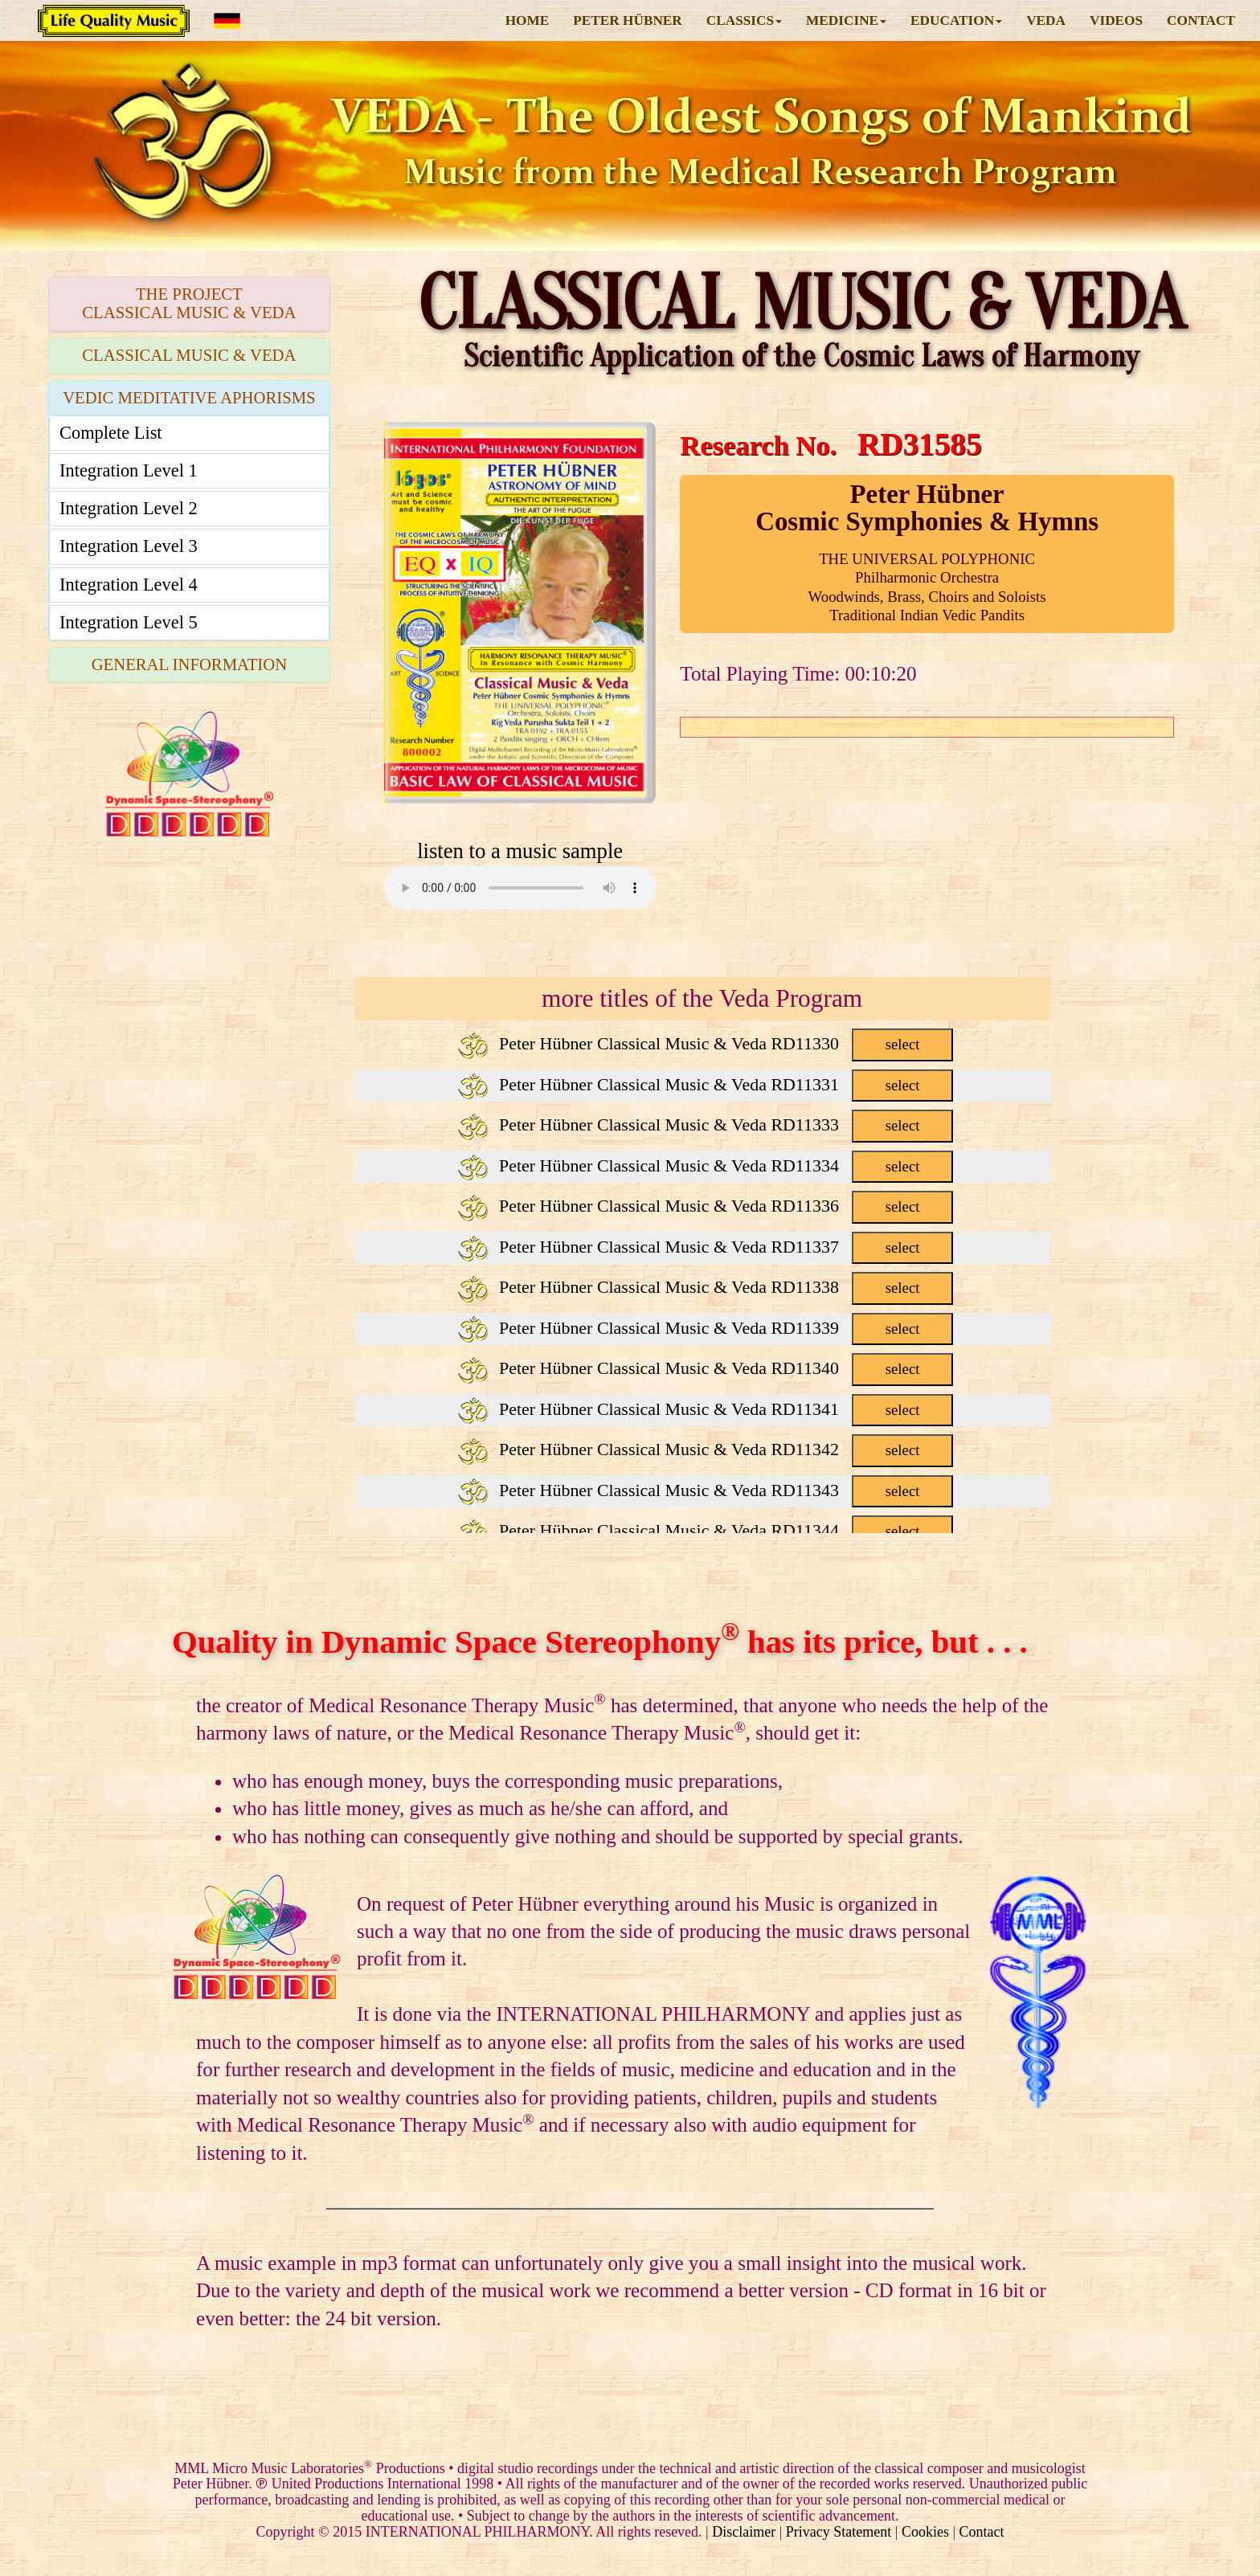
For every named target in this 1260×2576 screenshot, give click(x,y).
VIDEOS (1116, 20)
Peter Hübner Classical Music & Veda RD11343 (704, 1490)
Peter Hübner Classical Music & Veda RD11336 (704, 1206)
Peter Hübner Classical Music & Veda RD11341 (704, 1409)
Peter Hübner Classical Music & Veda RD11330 (704, 1043)
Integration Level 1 (128, 470)
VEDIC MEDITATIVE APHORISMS (189, 398)
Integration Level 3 (128, 546)
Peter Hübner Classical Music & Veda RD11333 (704, 1124)
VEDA (1046, 20)
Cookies (925, 2532)
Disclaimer (743, 2532)
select (903, 1044)
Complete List (110, 433)
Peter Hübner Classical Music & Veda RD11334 (704, 1165)
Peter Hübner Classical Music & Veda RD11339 (704, 1328)
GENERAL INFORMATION (189, 664)
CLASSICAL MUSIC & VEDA (189, 355)
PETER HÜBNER (627, 20)
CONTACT (1201, 20)
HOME (527, 20)
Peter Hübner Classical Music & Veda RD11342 (704, 1449)
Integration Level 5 (128, 622)
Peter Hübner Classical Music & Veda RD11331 (704, 1084)
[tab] (189, 304)
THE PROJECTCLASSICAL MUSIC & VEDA (189, 303)
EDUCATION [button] (956, 20)
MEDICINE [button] (846, 20)
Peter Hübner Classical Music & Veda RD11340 (704, 1368)
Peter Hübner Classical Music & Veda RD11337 (704, 1247)
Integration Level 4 (128, 584)
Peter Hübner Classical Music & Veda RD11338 (704, 1287)
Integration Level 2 (128, 508)
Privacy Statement (838, 2532)
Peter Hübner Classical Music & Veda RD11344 (704, 1530)
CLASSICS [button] (744, 20)
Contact (981, 2532)
